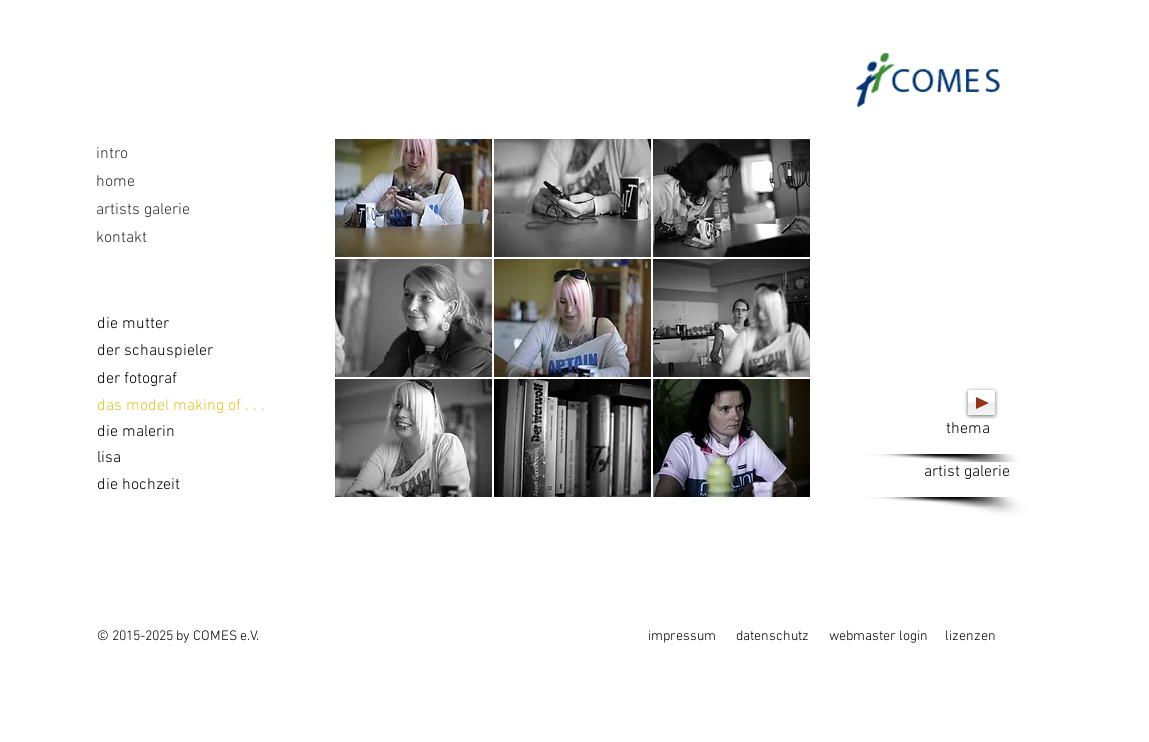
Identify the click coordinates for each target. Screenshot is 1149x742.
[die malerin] (144, 432)
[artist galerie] (967, 479)
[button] (413, 198)
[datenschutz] (774, 637)
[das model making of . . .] (181, 406)
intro (112, 154)
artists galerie (143, 210)
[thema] (968, 436)
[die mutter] (133, 324)
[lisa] (126, 458)
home (115, 182)
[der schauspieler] (155, 351)
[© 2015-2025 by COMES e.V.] (181, 637)
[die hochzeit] (180, 485)
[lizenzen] (979, 637)
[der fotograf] (137, 379)
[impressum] (682, 637)
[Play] (981, 402)
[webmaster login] (882, 637)
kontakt (121, 238)
